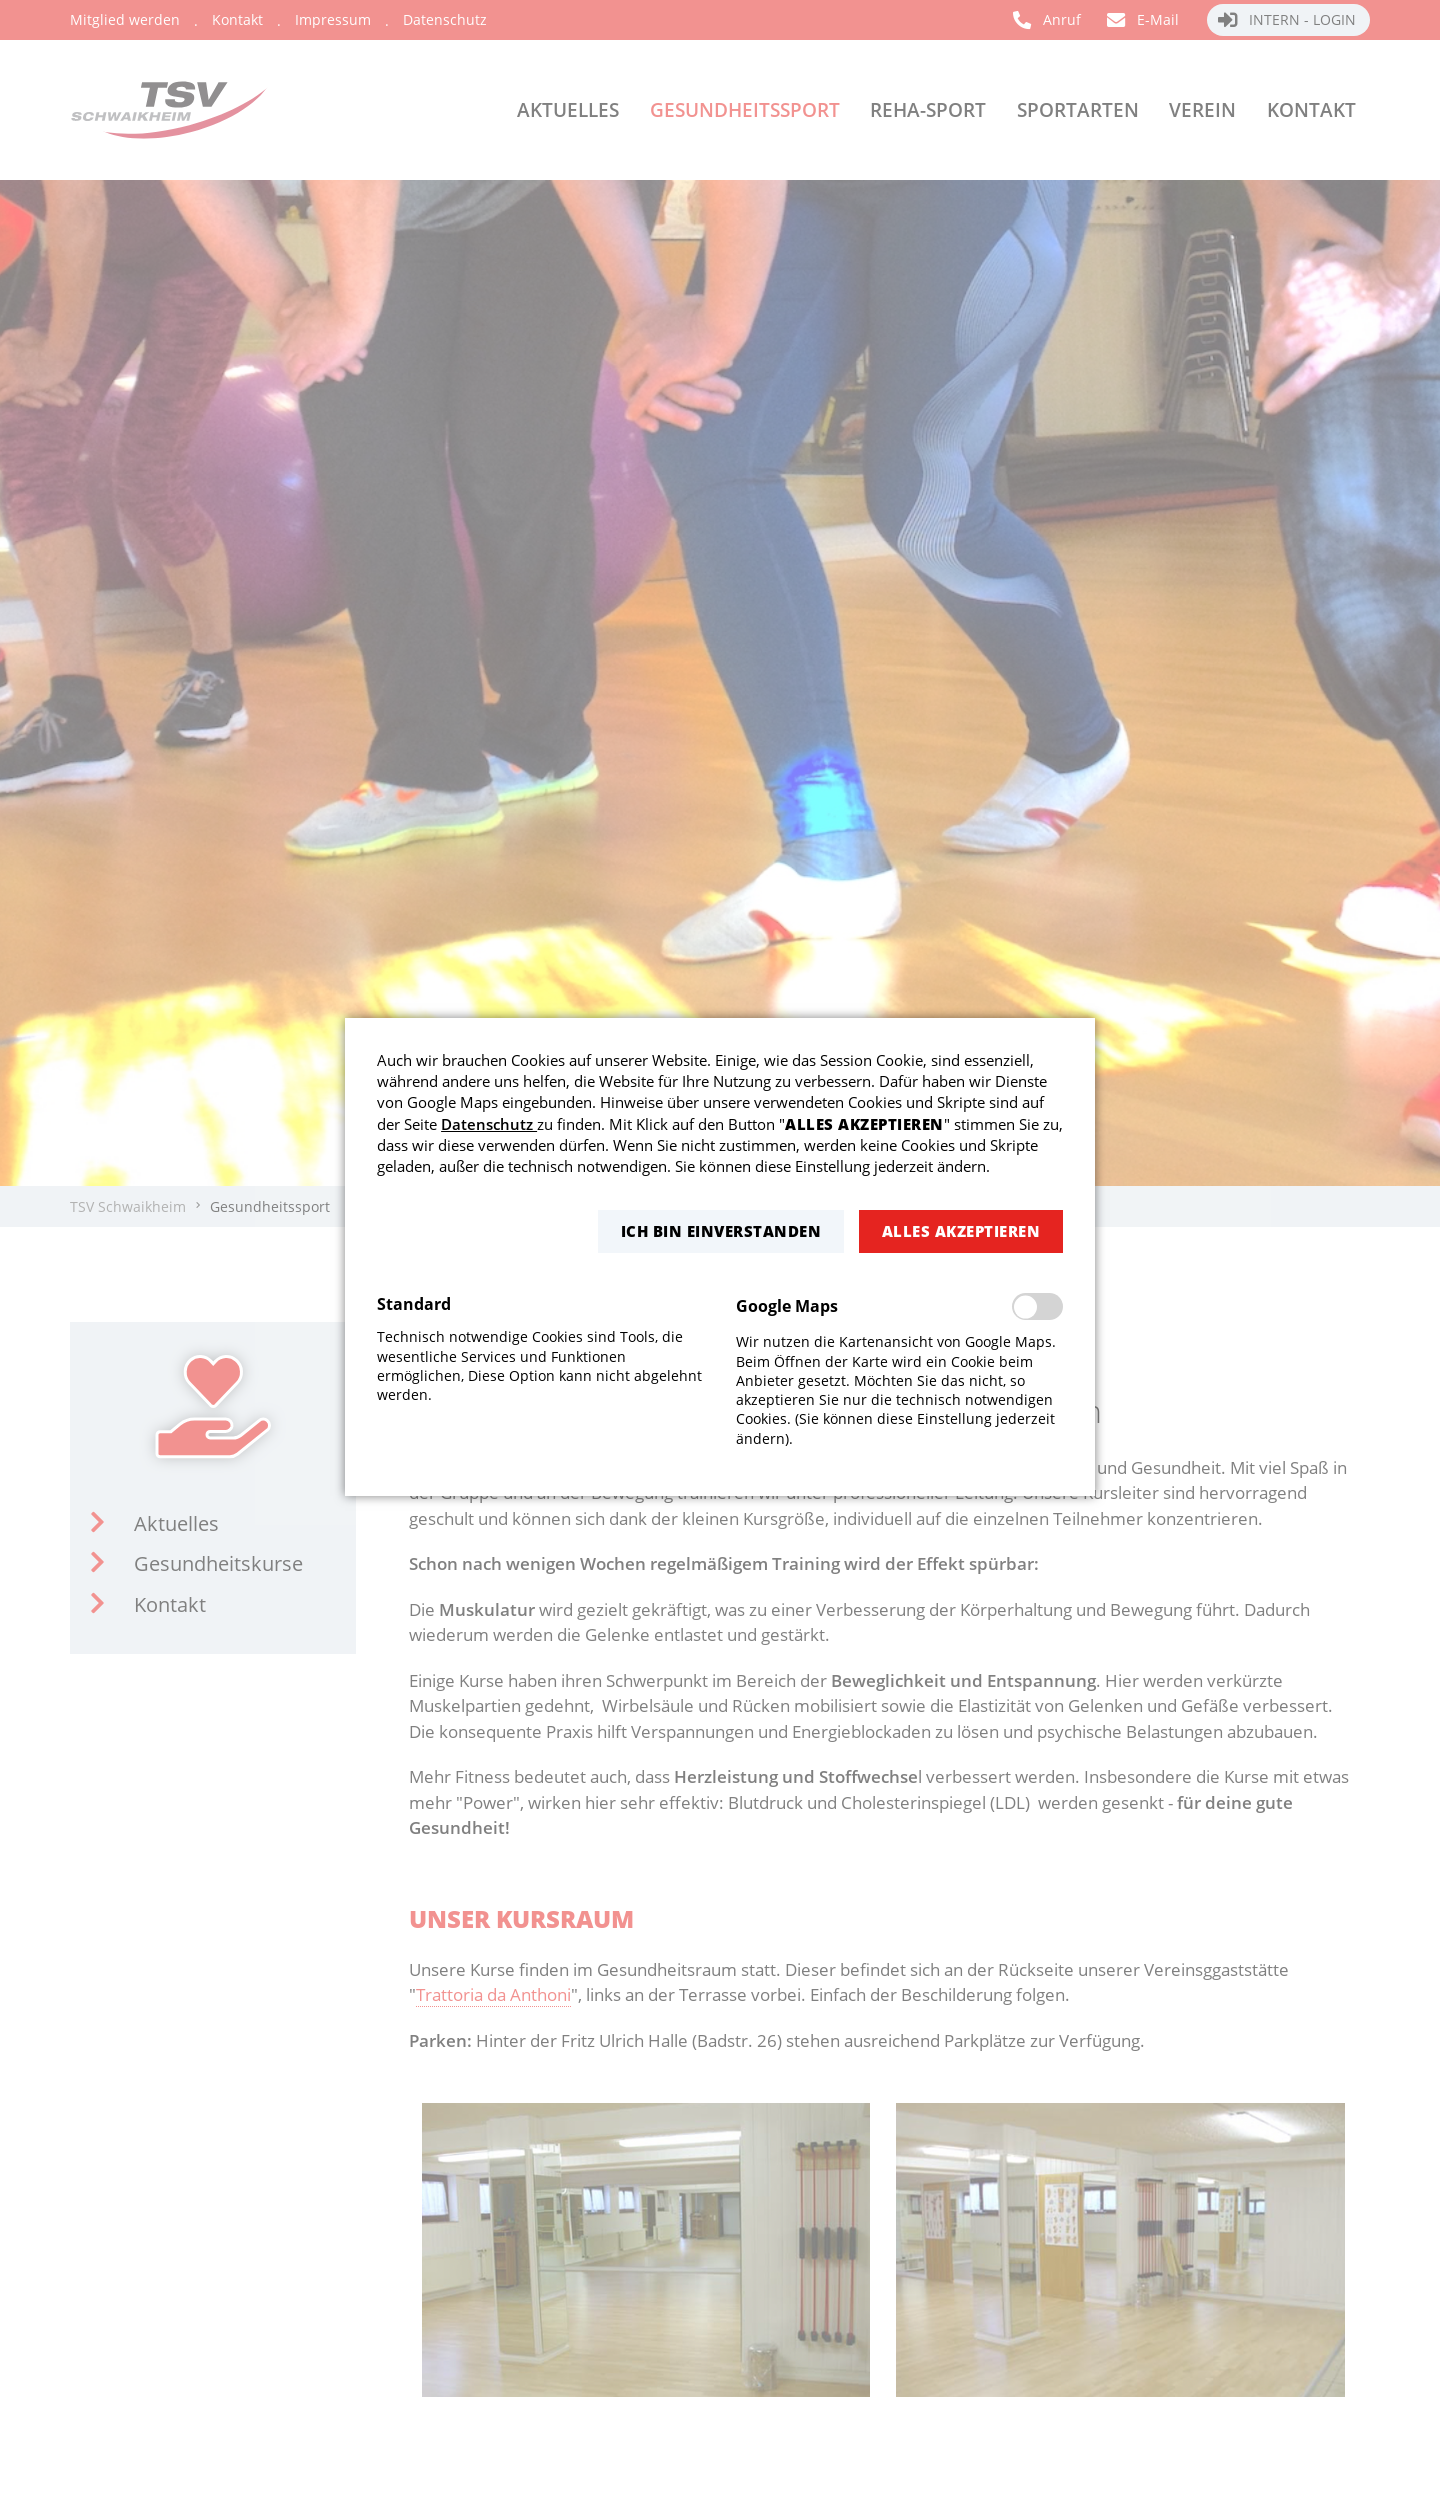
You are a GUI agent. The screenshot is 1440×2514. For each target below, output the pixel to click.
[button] (721, 1231)
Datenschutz (489, 1124)
